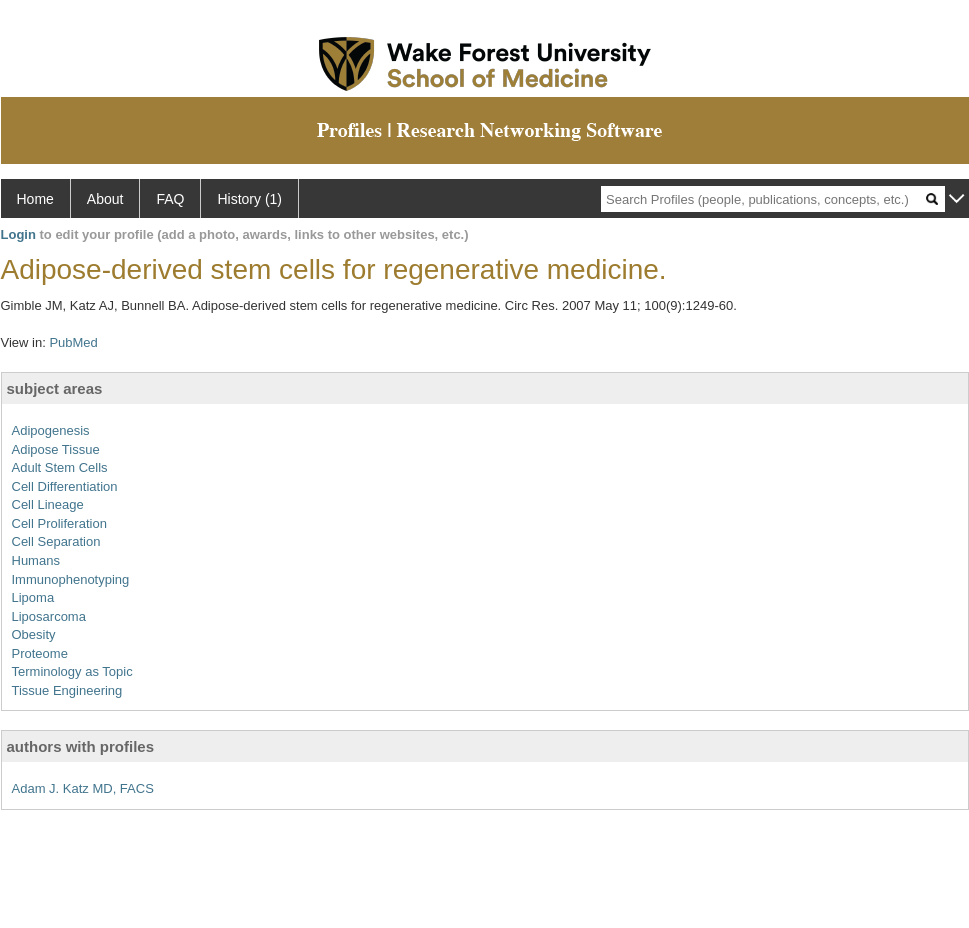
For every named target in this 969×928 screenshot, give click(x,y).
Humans (36, 560)
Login (18, 234)
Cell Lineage (48, 504)
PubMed (73, 342)
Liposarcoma (49, 616)
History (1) (249, 199)
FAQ (170, 199)
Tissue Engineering (67, 690)
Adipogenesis (51, 430)
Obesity (34, 634)
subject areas (55, 388)
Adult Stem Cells (60, 467)
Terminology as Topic (72, 671)
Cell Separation (56, 541)
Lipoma (33, 597)
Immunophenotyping (71, 579)
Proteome (40, 653)
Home (35, 199)
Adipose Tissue (56, 449)
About (105, 199)
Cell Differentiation (65, 486)
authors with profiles (81, 746)
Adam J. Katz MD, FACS (83, 788)
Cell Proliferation (59, 523)
